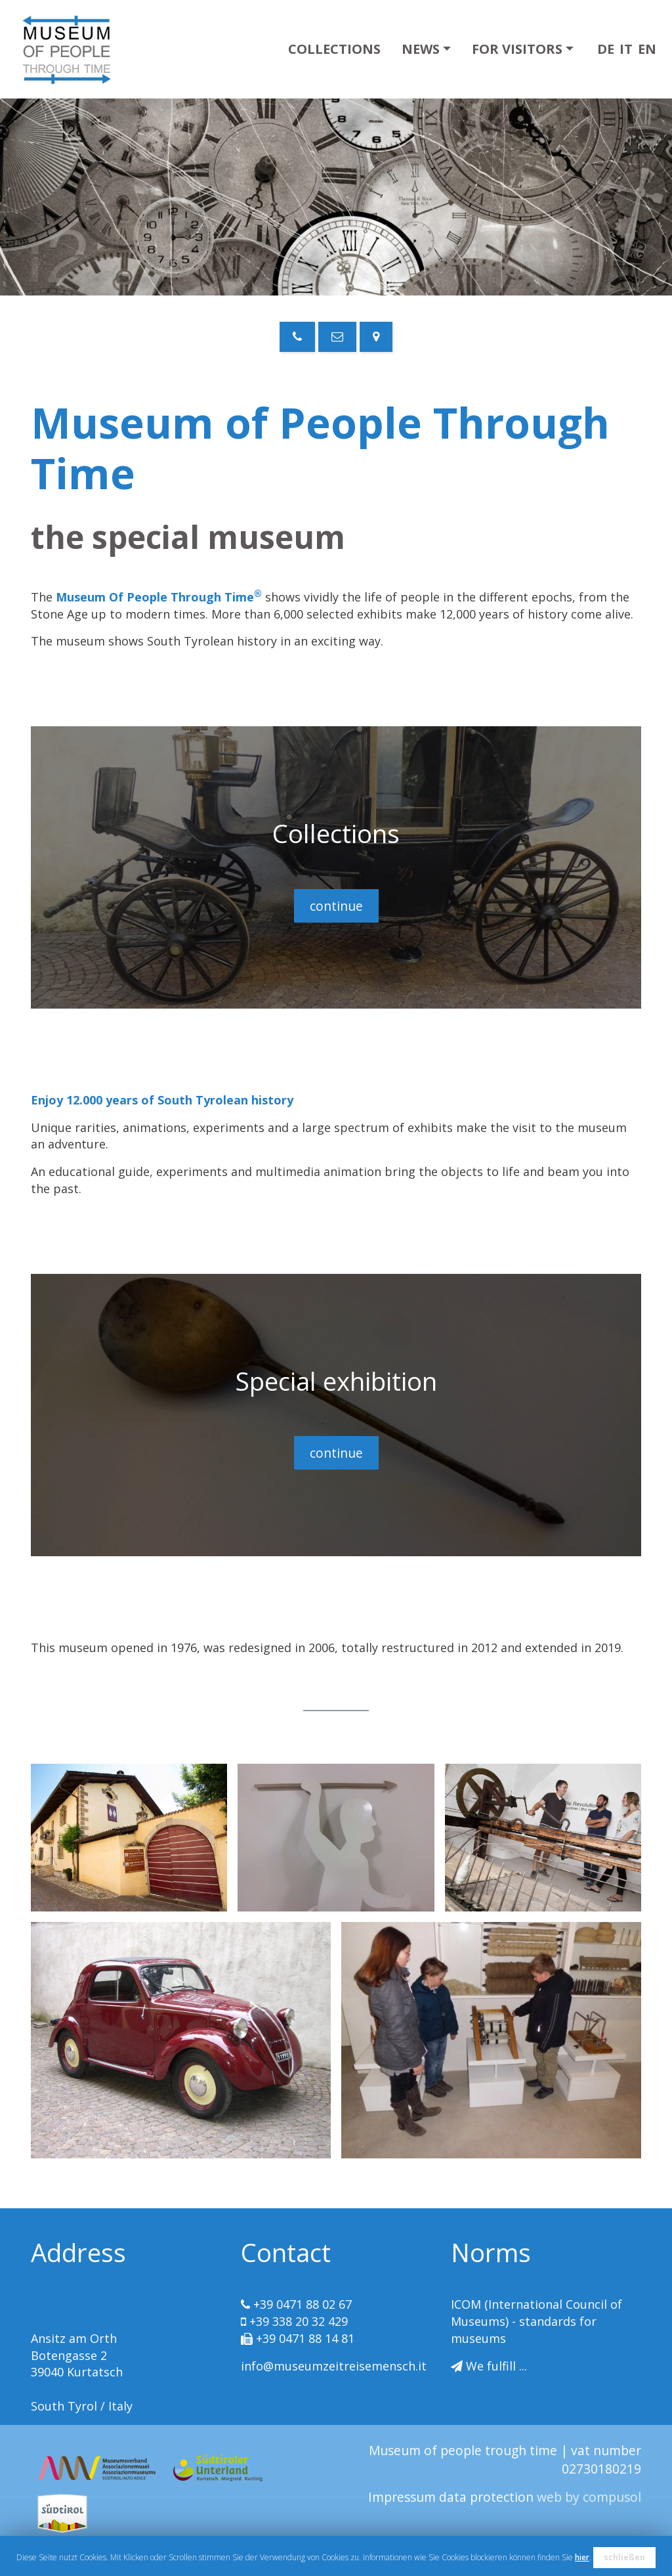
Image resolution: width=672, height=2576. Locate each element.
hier (582, 2557)
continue (336, 906)
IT (626, 49)
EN (647, 49)
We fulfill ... (496, 2366)
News (421, 49)
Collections (334, 49)
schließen (624, 2557)
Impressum (403, 2497)
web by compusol (589, 2497)
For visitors (517, 49)
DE (605, 49)
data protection (488, 2497)
